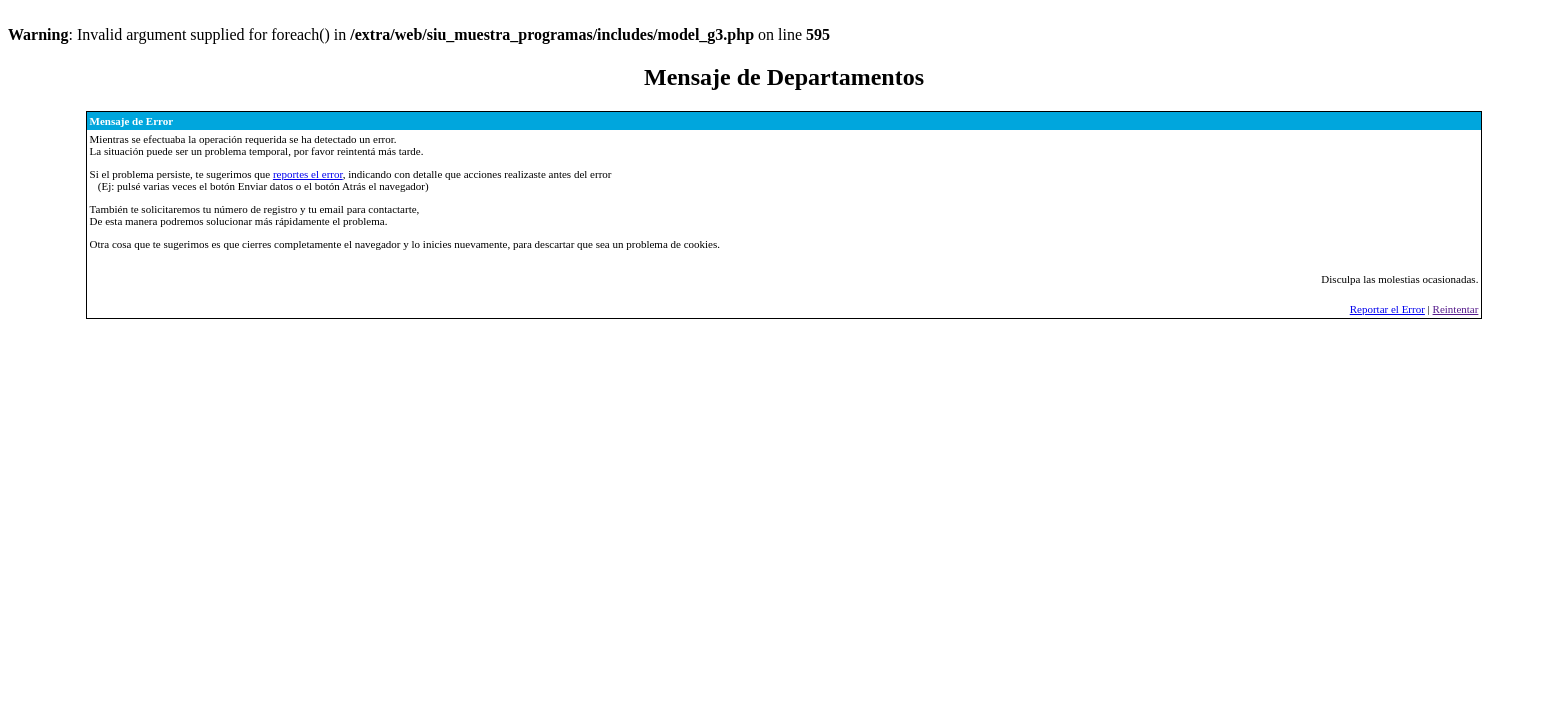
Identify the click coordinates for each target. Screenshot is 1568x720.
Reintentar (1456, 309)
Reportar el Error (1387, 309)
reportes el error (308, 174)
